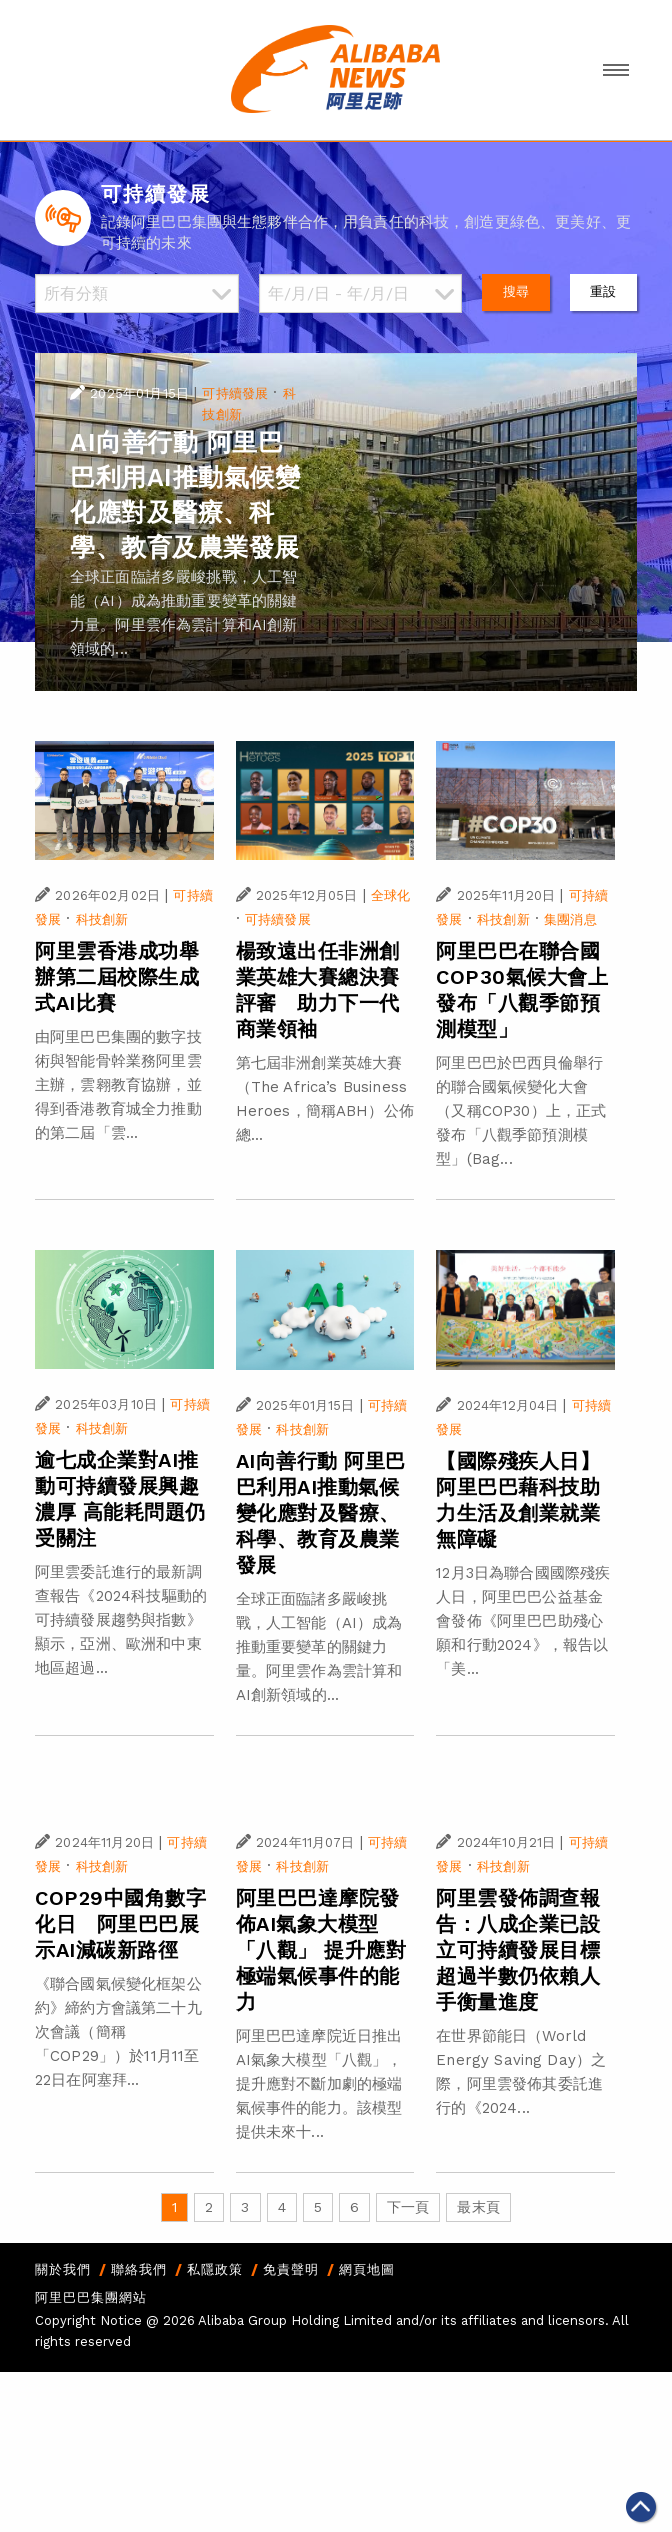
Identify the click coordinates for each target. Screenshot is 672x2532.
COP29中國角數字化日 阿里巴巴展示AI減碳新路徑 (120, 1924)
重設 (603, 291)
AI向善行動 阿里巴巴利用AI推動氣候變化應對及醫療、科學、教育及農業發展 (321, 1513)
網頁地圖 (367, 2269)
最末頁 (478, 2207)
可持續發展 (235, 393)
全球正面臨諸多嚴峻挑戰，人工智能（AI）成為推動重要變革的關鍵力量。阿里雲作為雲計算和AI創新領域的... (319, 1647)
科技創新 (102, 919)
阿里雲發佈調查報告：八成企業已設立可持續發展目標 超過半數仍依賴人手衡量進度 (518, 1950)
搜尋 (516, 291)
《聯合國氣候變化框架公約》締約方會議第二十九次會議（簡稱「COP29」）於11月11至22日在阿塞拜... (118, 2032)
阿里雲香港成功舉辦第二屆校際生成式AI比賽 (117, 977)
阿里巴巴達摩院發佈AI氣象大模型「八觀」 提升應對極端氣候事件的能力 (321, 1950)
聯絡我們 (139, 2269)
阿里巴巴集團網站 (91, 2297)
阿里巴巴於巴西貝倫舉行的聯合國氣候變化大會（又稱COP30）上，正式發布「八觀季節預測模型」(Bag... (521, 1111)
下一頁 (408, 2207)
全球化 (390, 895)
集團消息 (570, 919)
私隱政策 (215, 2269)
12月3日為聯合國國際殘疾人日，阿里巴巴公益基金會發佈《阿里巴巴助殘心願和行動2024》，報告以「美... (523, 1621)
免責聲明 (291, 2269)
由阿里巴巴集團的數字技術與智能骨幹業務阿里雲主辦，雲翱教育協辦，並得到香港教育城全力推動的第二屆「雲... (118, 1085)
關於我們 (63, 2269)
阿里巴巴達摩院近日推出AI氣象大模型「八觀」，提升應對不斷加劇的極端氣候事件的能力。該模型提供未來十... (319, 2084)
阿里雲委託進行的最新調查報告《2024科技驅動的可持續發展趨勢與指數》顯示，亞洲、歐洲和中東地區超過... (121, 1620)
